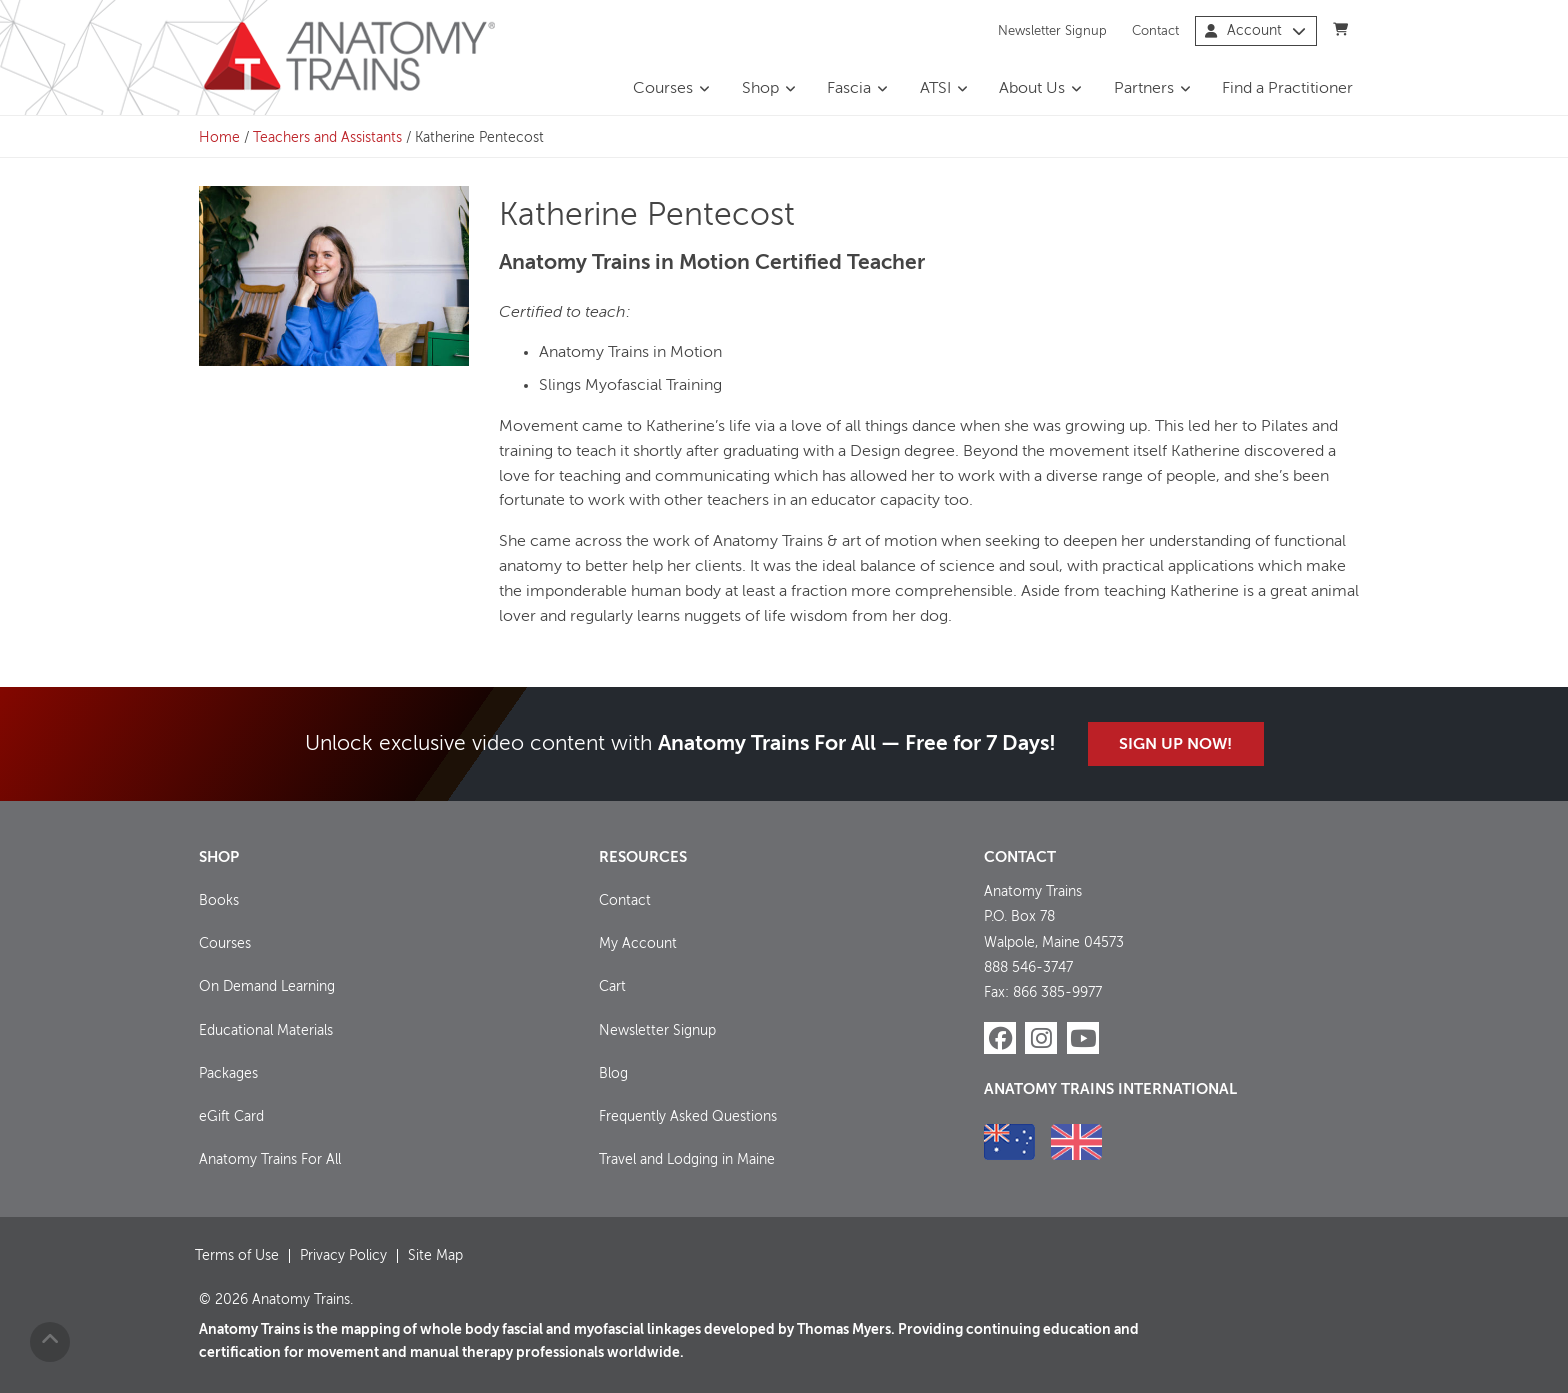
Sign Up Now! (1175, 745)
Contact (1155, 30)
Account (1255, 31)
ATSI (935, 89)
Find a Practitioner (1287, 89)
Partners (1144, 89)
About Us (1032, 89)
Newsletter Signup (1052, 30)
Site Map (435, 1256)
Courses (663, 89)
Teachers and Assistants (327, 138)
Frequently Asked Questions (688, 1117)
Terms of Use (237, 1256)
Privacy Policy (343, 1256)
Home (219, 138)
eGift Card (231, 1117)
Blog (613, 1074)
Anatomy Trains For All (270, 1160)
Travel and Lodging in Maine (687, 1160)
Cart (612, 987)
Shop (760, 89)
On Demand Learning (267, 987)
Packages (228, 1074)
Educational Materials (266, 1031)
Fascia (849, 89)
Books (219, 901)
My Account (638, 944)
